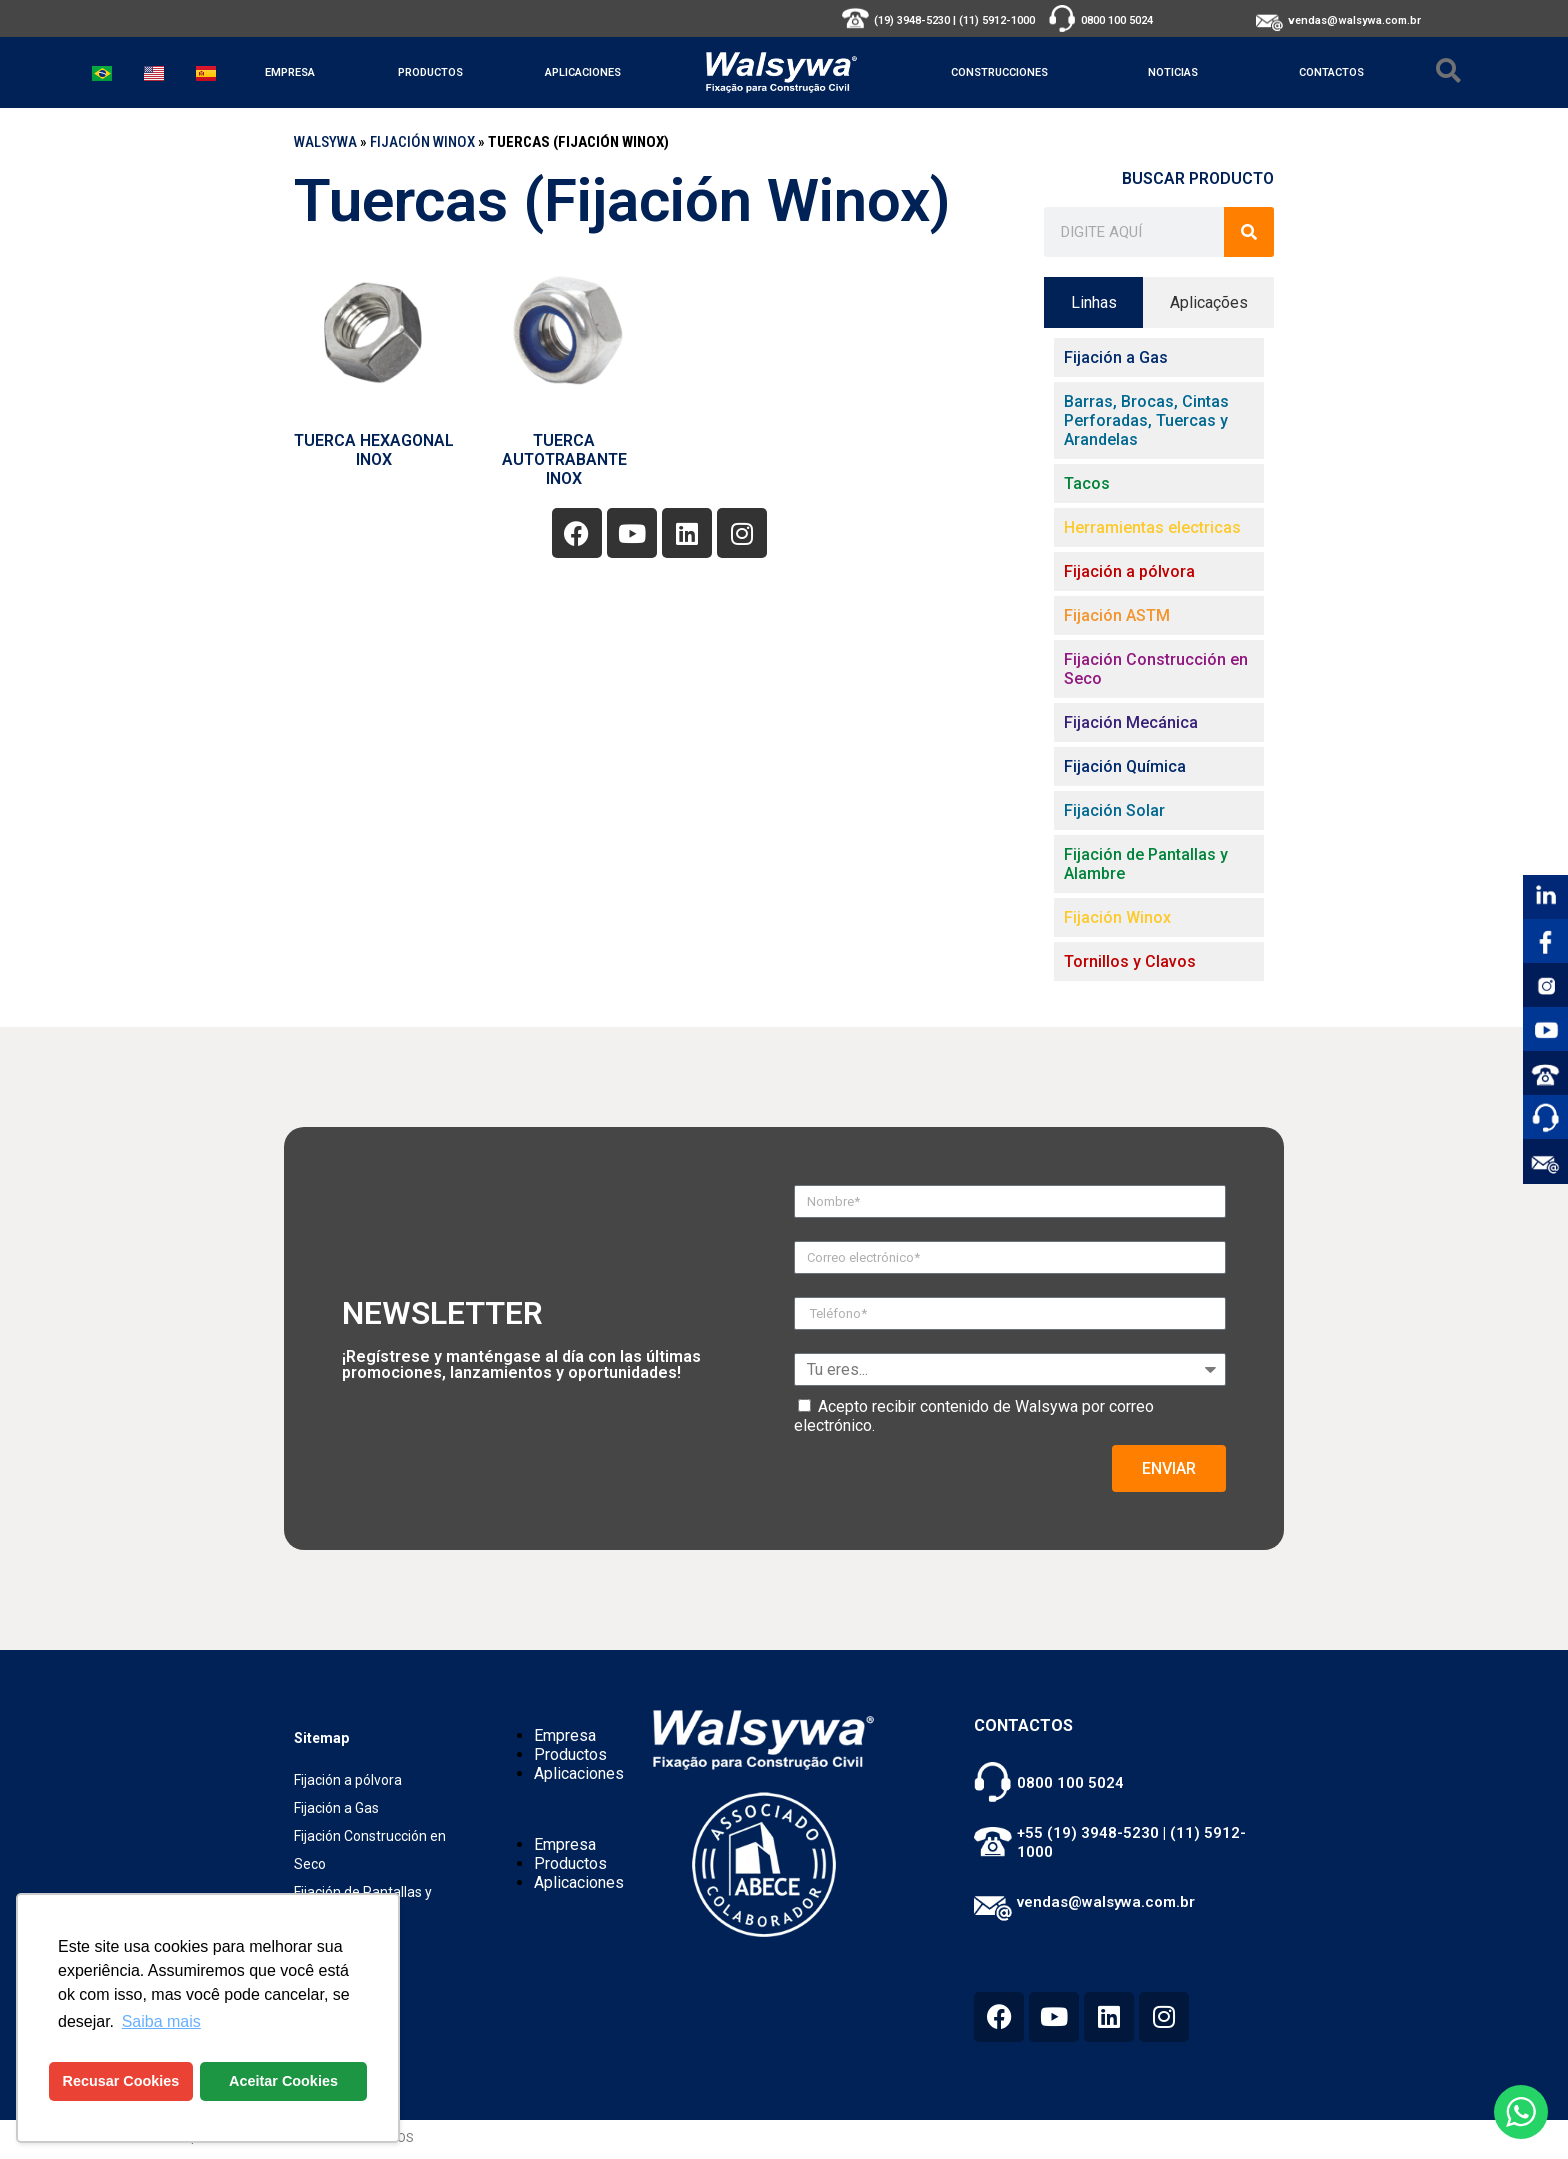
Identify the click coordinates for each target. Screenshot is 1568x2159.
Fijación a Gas (336, 1808)
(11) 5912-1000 (997, 20)
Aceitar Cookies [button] (283, 2081)
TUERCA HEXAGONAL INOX (374, 450)
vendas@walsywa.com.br (1354, 20)
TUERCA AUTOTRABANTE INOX (564, 459)
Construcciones (999, 72)
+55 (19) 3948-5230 (1088, 1833)
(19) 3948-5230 (912, 20)
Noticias (1173, 72)
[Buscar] (1249, 232)
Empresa (290, 72)
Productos (430, 72)
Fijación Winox (422, 142)
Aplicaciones (583, 72)
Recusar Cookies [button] (121, 2081)
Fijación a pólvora (348, 1780)
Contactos (1331, 72)
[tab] (1093, 302)
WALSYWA (325, 142)
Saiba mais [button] (161, 2021)
